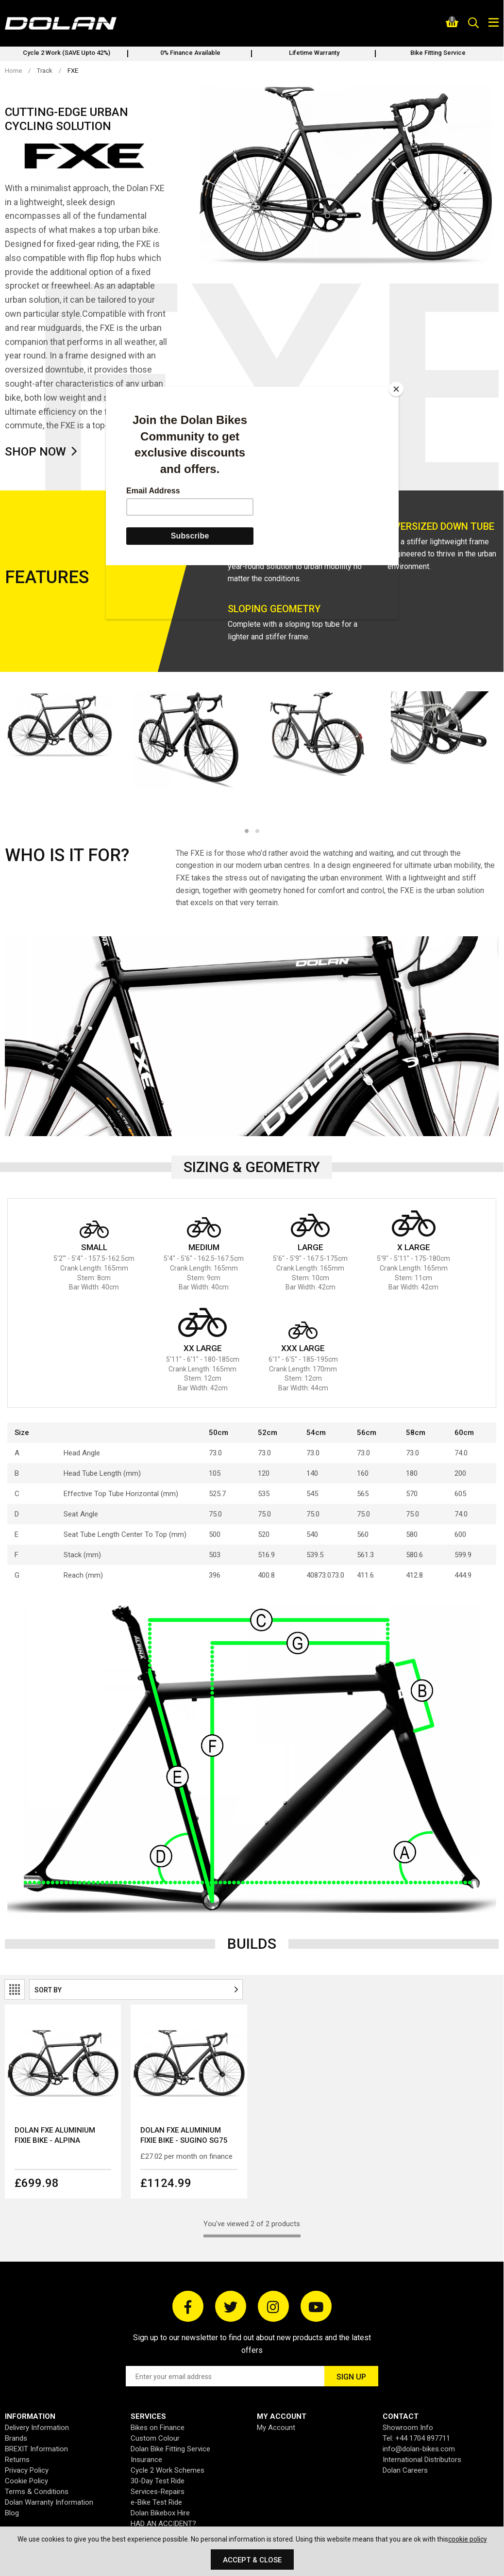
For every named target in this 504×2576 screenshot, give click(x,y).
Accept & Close (252, 2560)
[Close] (396, 389)
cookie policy (467, 2539)
